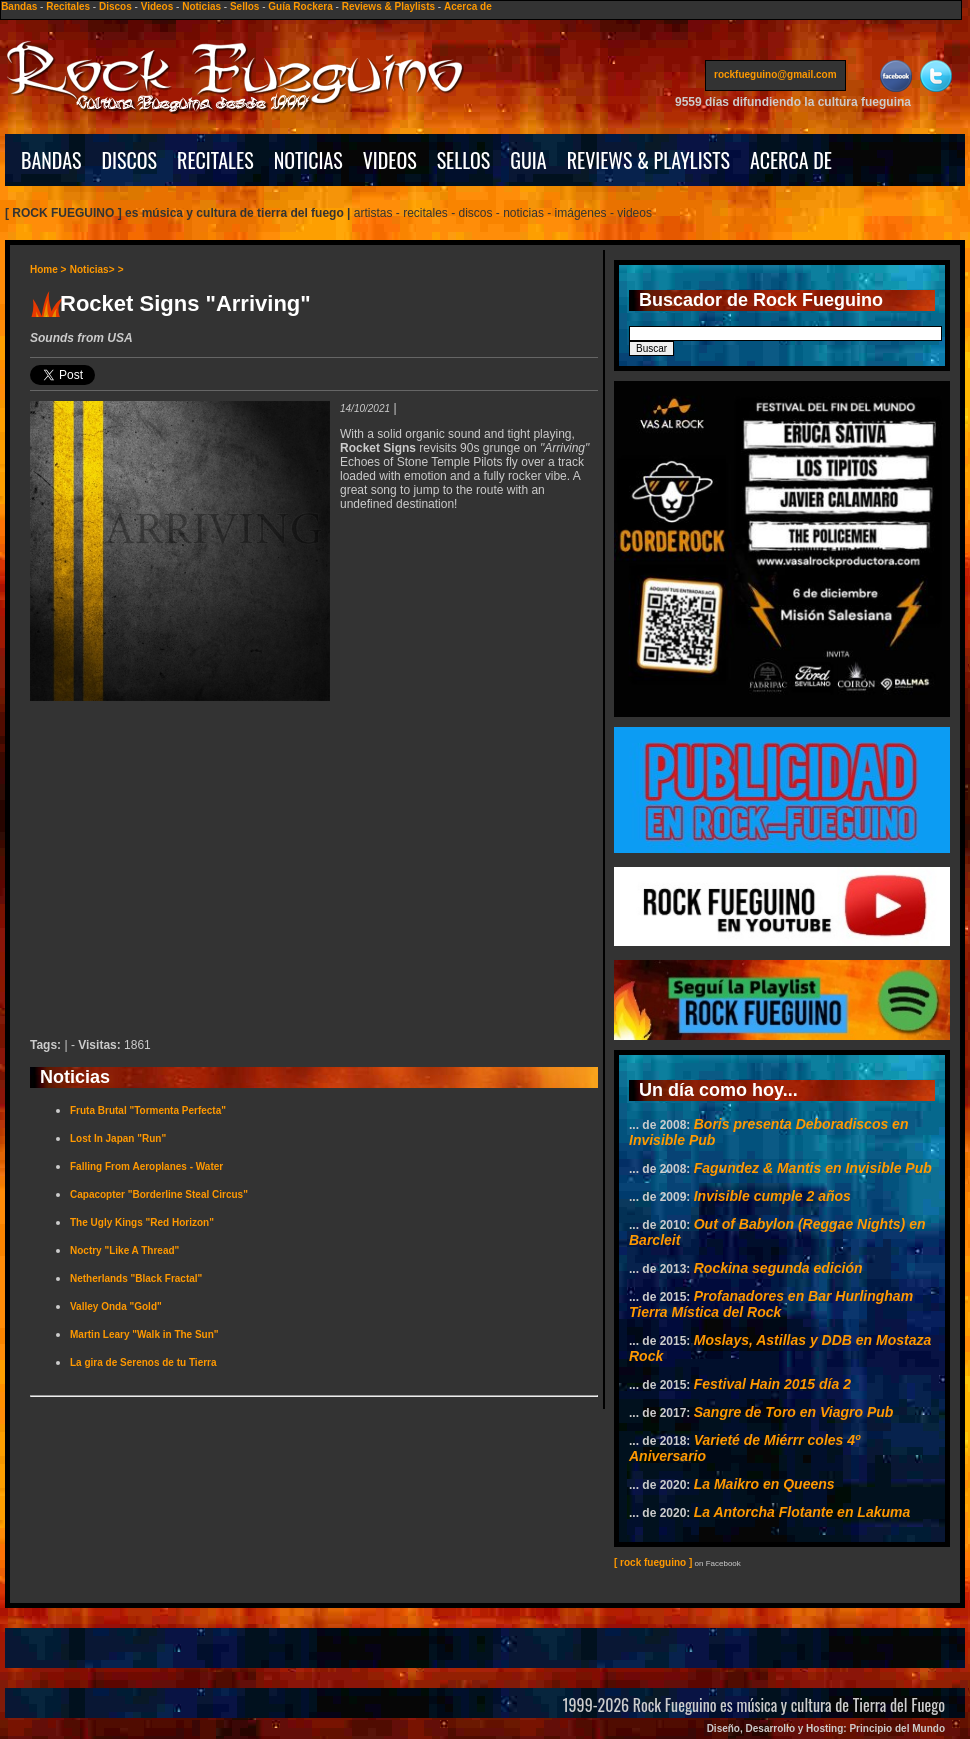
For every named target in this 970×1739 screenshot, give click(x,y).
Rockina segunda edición (778, 1268)
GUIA (528, 160)
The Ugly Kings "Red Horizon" (142, 1222)
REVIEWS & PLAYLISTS (648, 160)
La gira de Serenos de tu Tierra (143, 1362)
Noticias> (92, 269)
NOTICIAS (308, 160)
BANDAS (51, 160)
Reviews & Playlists (388, 6)
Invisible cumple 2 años (772, 1196)
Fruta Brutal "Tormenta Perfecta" (148, 1110)
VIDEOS (390, 160)
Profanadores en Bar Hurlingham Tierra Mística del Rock (771, 1304)
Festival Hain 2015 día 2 (772, 1384)
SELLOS (464, 160)
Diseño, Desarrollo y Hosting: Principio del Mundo (826, 1728)
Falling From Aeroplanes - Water (146, 1166)
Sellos (244, 6)
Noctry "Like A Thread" (124, 1250)
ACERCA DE (791, 160)
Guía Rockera (300, 6)
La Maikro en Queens (764, 1484)
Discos (115, 6)
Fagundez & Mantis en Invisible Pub (813, 1168)
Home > (48, 269)
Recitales (68, 6)
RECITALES (215, 160)
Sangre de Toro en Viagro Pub (794, 1412)
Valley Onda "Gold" (116, 1306)
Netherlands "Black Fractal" (136, 1278)
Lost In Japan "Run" (118, 1138)
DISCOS (130, 160)
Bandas (19, 6)
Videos (157, 6)
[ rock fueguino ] (653, 1562)
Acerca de (468, 6)
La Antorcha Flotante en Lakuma (802, 1512)
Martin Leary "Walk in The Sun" (144, 1334)
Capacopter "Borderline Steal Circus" (159, 1194)
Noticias (201, 6)
